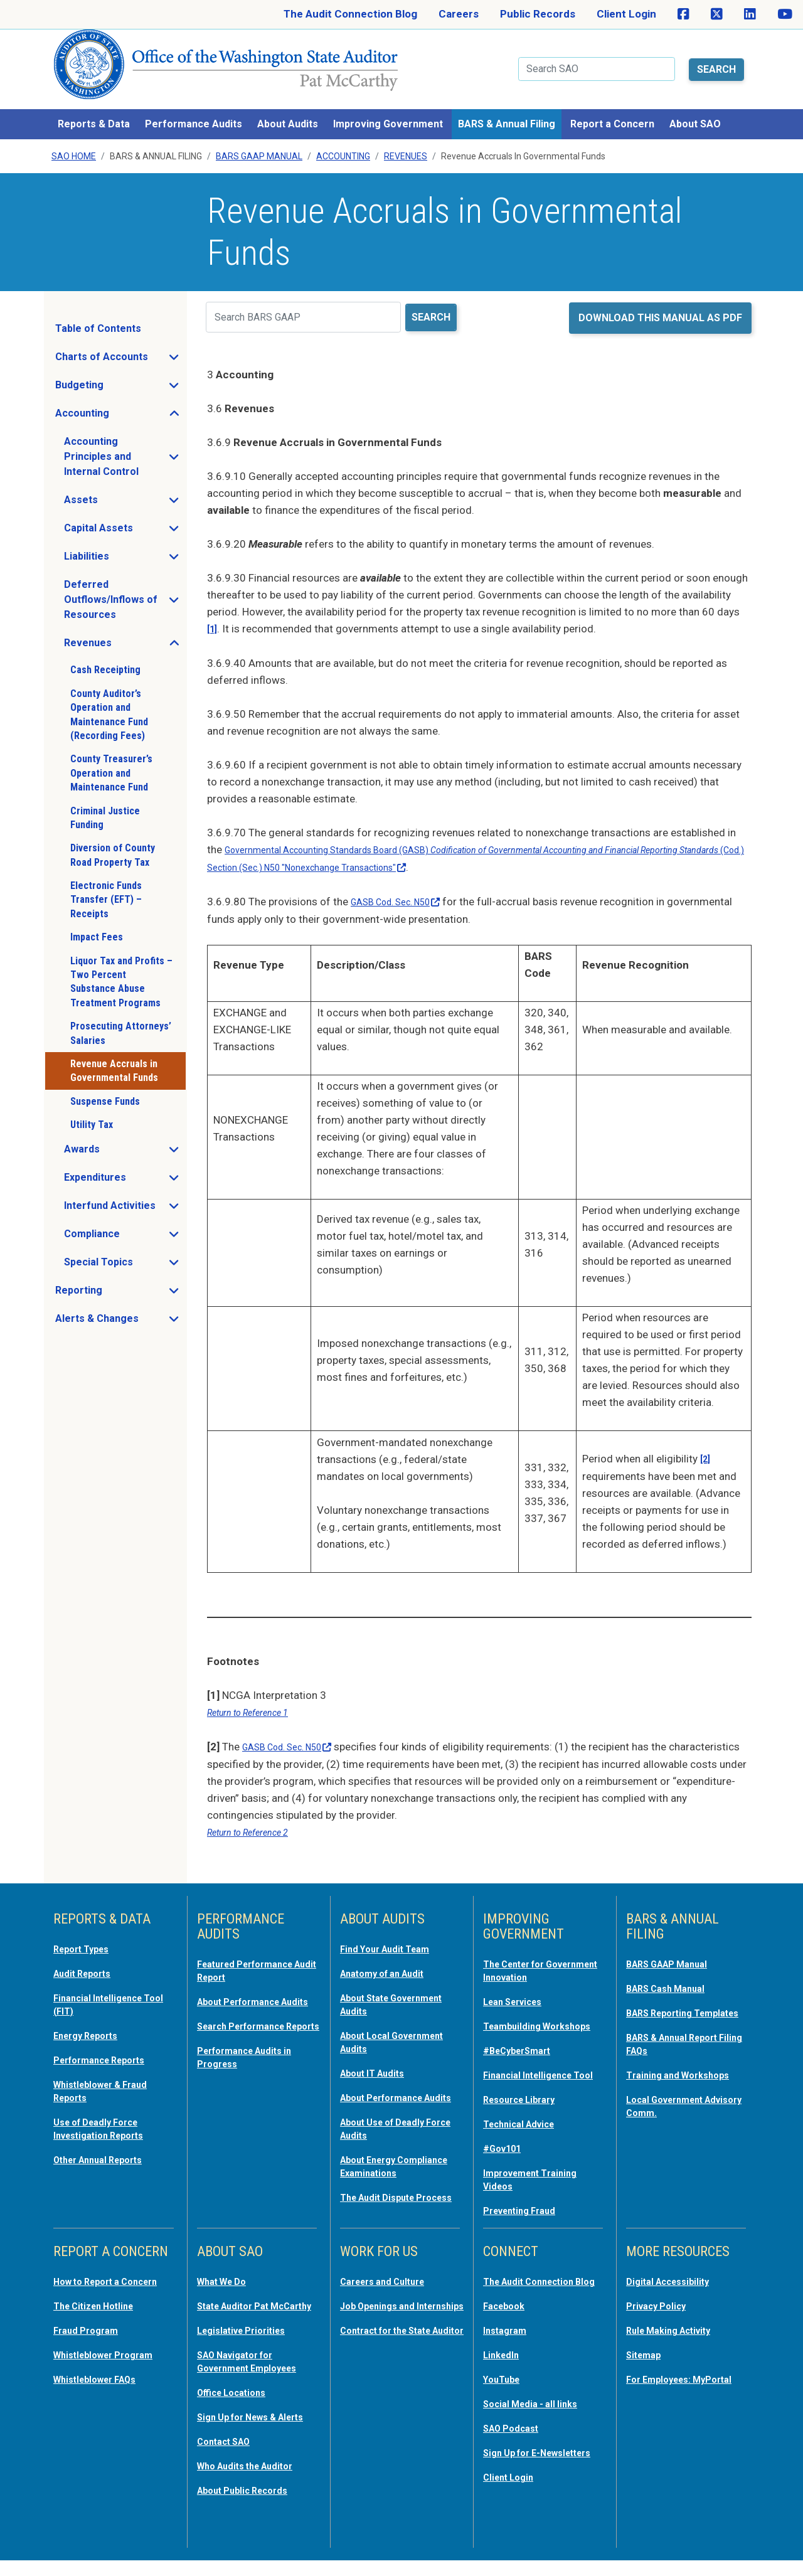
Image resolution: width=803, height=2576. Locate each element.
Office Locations (238, 2398)
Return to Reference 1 (257, 1693)
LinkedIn (504, 2362)
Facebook (507, 2314)
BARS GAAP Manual (259, 141)
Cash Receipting (105, 655)
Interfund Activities (124, 1193)
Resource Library (526, 2100)
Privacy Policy (661, 2302)
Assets (118, 487)
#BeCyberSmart (523, 2039)
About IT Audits (378, 2048)
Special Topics (124, 1249)
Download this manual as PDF (660, 302)
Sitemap (646, 2349)
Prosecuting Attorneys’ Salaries (120, 1017)
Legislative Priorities (248, 2338)
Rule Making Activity (676, 2325)
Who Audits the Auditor (254, 2482)
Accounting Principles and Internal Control (124, 441)
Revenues (405, 141)
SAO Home (73, 141)
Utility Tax (91, 1109)
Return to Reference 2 (257, 1812)
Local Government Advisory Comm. (672, 2093)
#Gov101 (505, 2147)
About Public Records (251, 2506)
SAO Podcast (515, 2433)
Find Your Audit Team (392, 1928)
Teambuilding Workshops (516, 2009)
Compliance (124, 1221)
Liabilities (123, 544)
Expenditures (124, 1165)
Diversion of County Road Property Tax (112, 839)
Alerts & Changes (120, 1306)
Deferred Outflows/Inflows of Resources (124, 584)
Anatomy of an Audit (390, 1951)
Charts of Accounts (120, 344)
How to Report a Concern (93, 2284)
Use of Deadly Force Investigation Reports (107, 2102)
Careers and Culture (390, 2278)
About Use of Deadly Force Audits (390, 2114)
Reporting (116, 1278)
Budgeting (117, 372)
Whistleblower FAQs (102, 2386)
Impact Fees (96, 921)
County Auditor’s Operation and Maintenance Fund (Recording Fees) (109, 699)
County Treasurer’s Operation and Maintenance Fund (111, 757)
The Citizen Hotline (101, 2314)
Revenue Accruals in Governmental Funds (114, 1055)
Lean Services (518, 1979)
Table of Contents (98, 313)
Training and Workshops (685, 2063)
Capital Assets (124, 515)
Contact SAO (229, 2458)
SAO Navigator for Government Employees (257, 2368)
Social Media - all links (537, 2409)
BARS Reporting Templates (666, 1996)
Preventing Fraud (526, 2207)
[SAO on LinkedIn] (750, 14)
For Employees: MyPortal (664, 2379)
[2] (706, 1440)
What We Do (227, 2278)
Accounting (343, 141)
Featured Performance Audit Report (254, 1949)
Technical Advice (525, 2123)
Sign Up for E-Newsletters (517, 2463)
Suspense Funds (105, 1086)
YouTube (504, 2386)
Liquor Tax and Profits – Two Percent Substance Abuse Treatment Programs (121, 966)
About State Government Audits (388, 1981)
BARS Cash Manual (673, 1967)
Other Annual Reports (107, 2132)
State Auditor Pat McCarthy (240, 2308)
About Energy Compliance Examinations (374, 2157)
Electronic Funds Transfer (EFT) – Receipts (106, 884)
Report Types (86, 1928)
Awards (119, 1136)
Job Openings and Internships (384, 2308)
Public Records (537, 14)
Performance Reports (107, 2036)
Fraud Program (90, 2338)
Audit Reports (87, 1951)
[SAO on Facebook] (683, 14)
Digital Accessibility (674, 2278)
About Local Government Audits (388, 2018)
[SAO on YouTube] (785, 14)
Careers (459, 14)
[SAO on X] (716, 14)
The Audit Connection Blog (350, 14)
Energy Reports (92, 2012)
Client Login (626, 14)
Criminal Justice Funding (105, 802)
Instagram (508, 2338)
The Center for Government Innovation (542, 1949)
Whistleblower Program (111, 2362)
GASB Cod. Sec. (405, 884)
